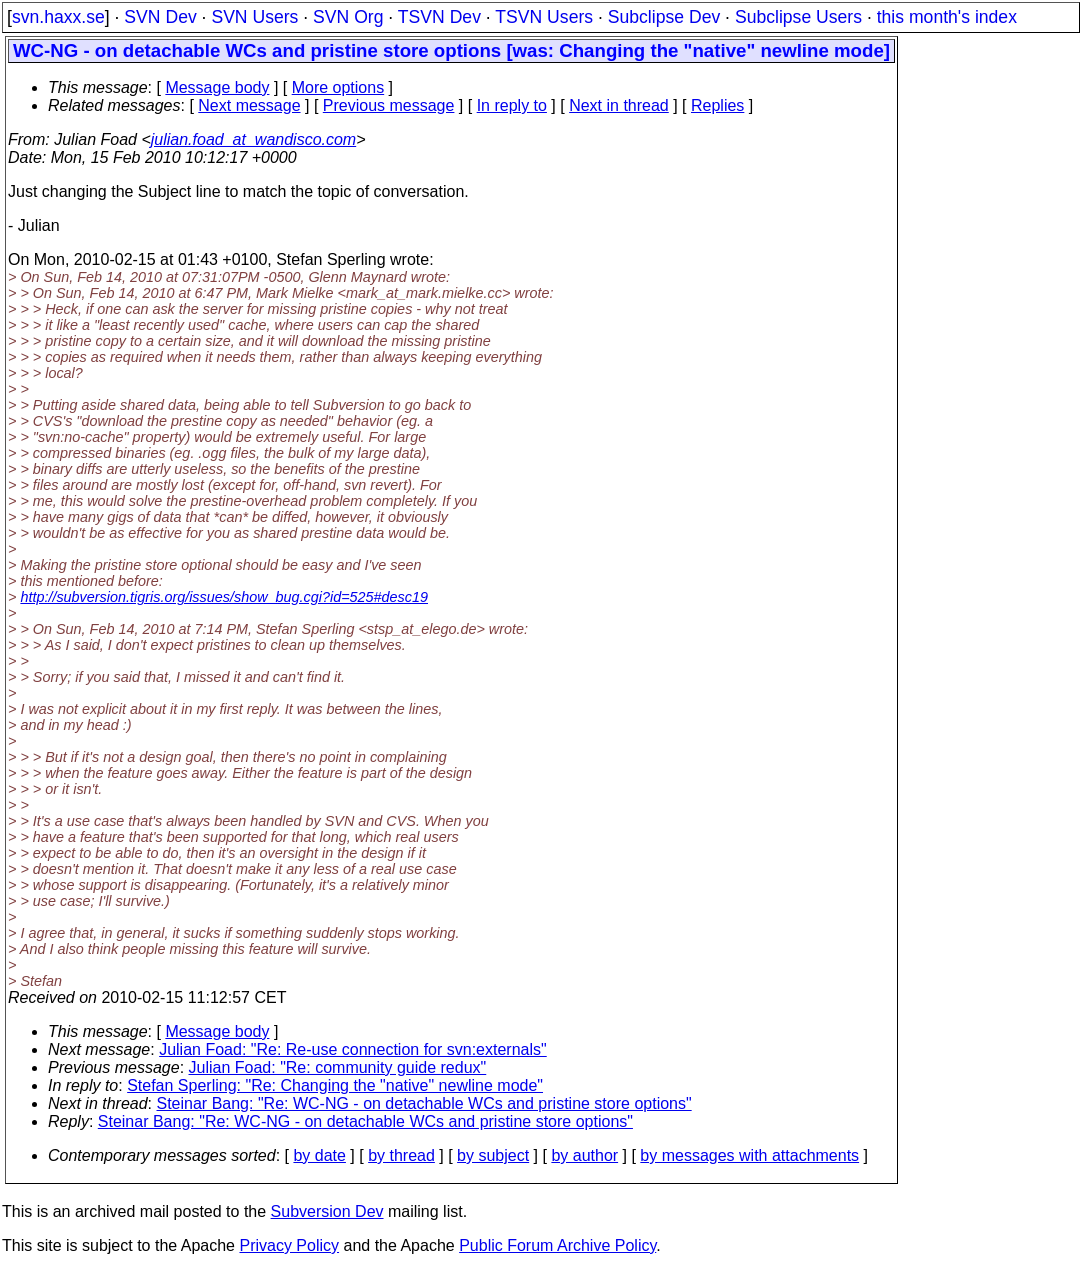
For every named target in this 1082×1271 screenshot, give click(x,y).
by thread (401, 1155)
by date (319, 1155)
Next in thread (619, 105)
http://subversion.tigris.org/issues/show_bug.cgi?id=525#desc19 (224, 597)
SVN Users (254, 17)
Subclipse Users (798, 17)
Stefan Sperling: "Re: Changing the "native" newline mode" (335, 1085)
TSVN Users (544, 17)
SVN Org (348, 17)
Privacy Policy (289, 1245)
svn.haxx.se (58, 17)
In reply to (512, 105)
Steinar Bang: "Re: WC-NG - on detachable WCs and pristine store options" (424, 1103)
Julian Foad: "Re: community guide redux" (338, 1067)
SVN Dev (160, 17)
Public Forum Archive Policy (557, 1245)
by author (584, 1155)
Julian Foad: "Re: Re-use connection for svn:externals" (353, 1049)
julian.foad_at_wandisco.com (253, 139)
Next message (249, 105)
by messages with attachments (749, 1155)
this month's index (947, 17)
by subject (493, 1155)
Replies (717, 105)
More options (338, 87)
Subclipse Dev (664, 17)
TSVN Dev (439, 17)
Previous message (389, 105)
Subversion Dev (327, 1211)
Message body (217, 87)
